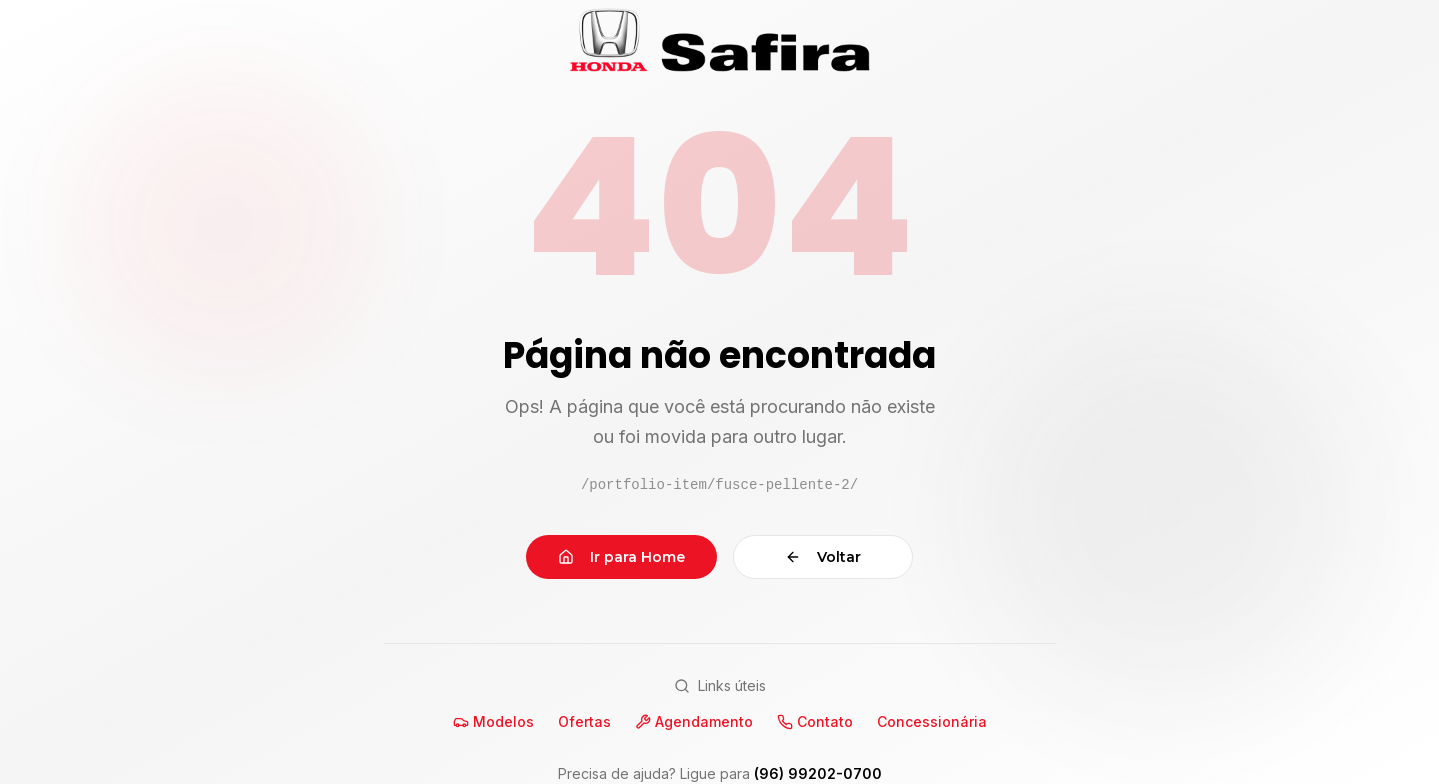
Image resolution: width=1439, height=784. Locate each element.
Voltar (823, 557)
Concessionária (932, 721)
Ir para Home (621, 557)
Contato (815, 721)
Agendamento (694, 721)
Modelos (493, 721)
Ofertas (584, 721)
